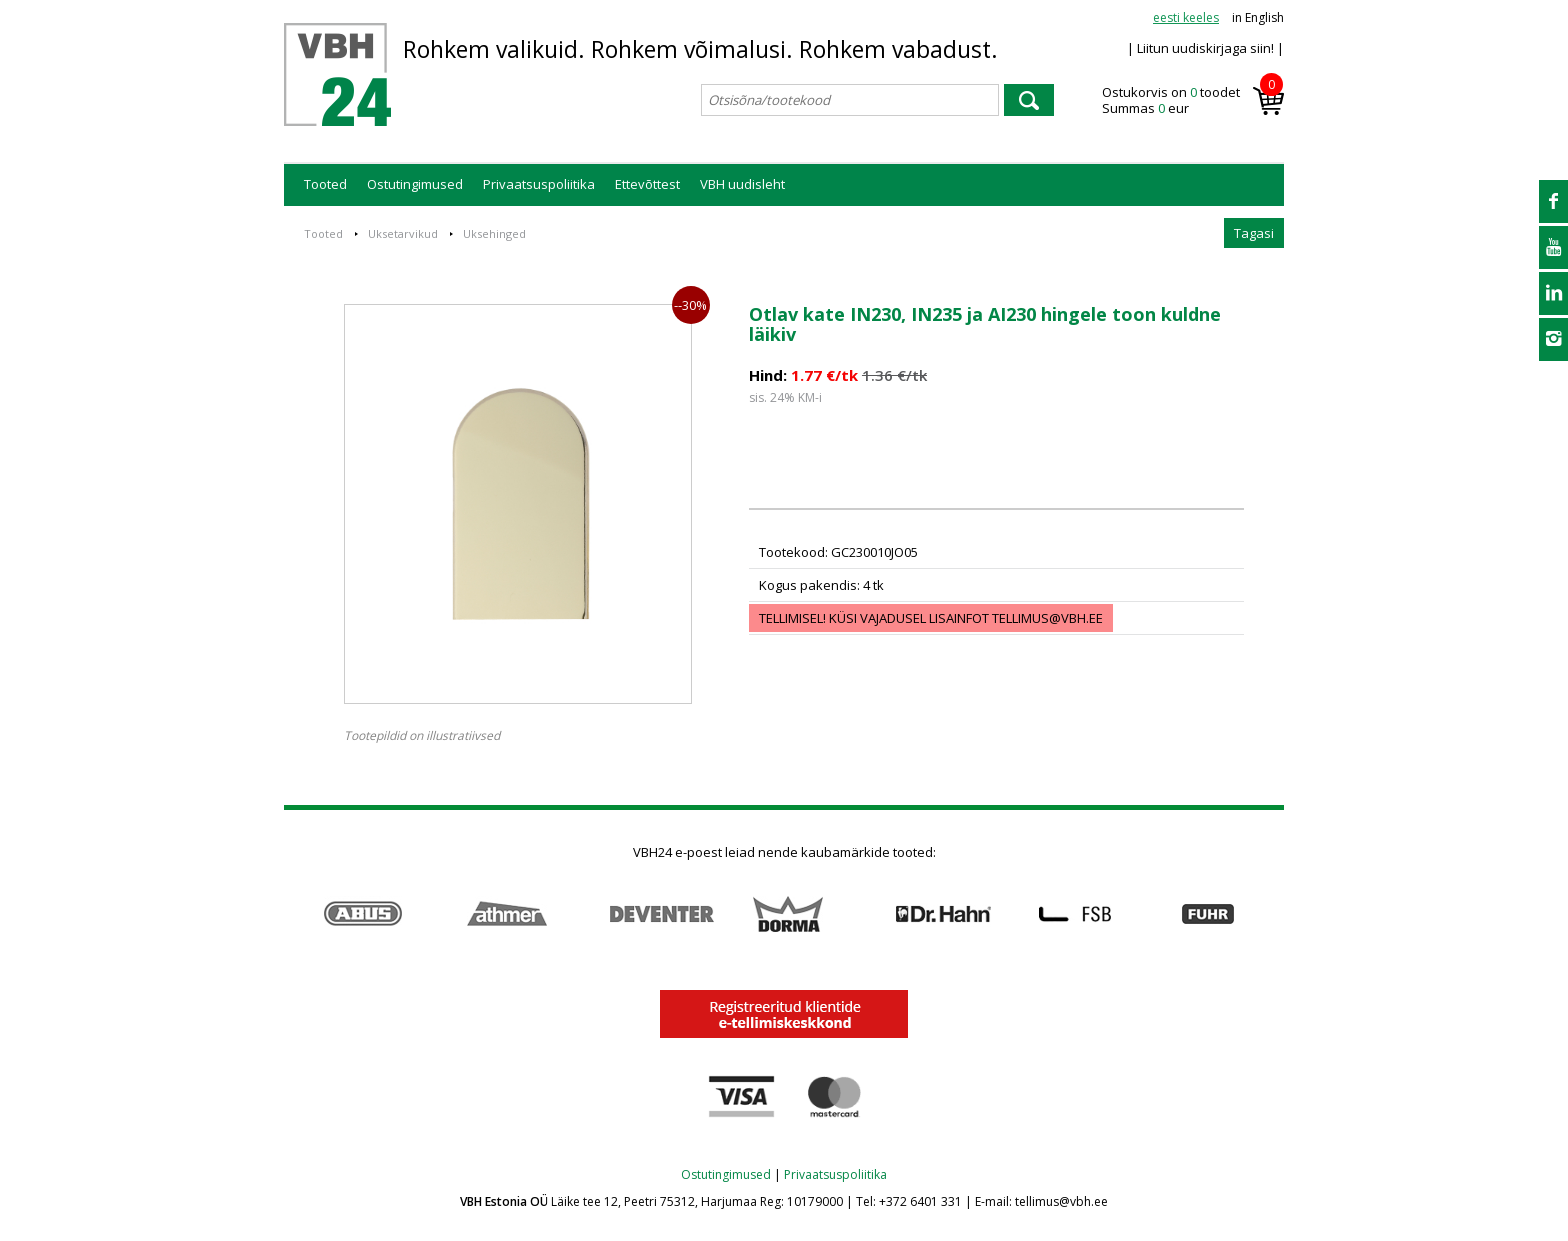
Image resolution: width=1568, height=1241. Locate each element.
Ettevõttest (647, 184)
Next (1273, 914)
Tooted (325, 184)
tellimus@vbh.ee (1047, 618)
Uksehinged (494, 233)
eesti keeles (1186, 17)
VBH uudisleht (742, 184)
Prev (294, 914)
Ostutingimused (415, 184)
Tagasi (1254, 233)
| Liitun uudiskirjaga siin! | (1205, 48)
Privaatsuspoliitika (539, 184)
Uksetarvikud (403, 233)
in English (1258, 17)
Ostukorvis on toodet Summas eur (1193, 100)
